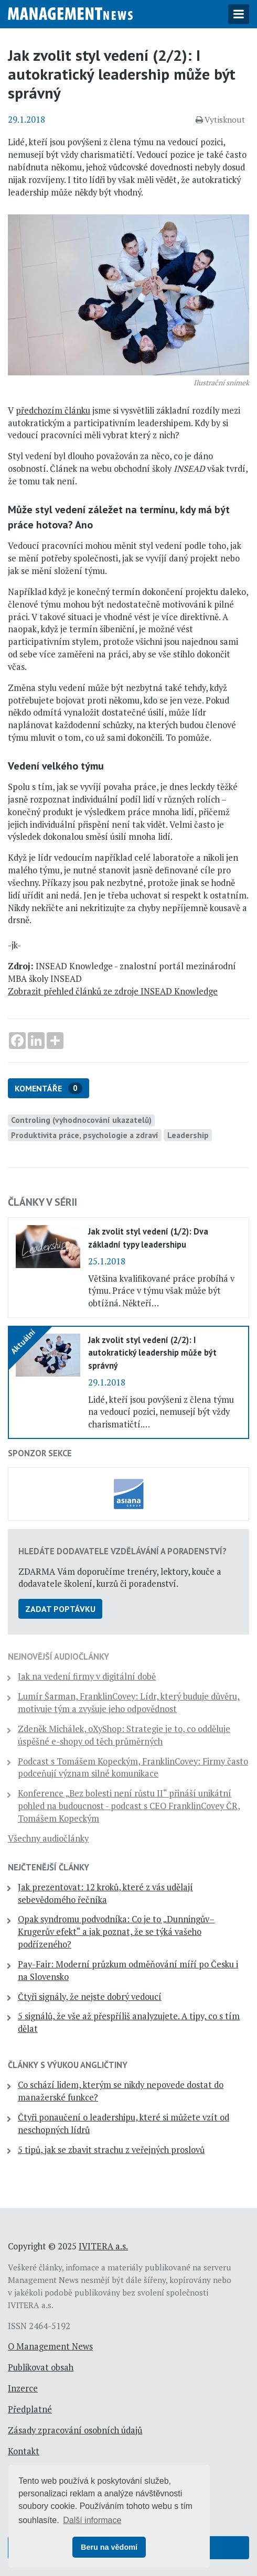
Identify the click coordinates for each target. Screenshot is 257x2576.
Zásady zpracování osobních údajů (75, 2430)
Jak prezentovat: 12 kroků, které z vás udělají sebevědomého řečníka (105, 1893)
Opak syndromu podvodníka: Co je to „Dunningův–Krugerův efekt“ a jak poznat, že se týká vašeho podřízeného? (116, 1931)
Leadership (188, 1135)
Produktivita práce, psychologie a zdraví (84, 1135)
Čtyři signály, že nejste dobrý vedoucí (90, 1997)
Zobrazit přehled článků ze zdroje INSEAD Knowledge (113, 991)
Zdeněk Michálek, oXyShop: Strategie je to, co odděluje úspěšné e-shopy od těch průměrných (124, 1735)
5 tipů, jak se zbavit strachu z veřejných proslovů (111, 2150)
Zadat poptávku (60, 1609)
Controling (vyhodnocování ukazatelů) (81, 1119)
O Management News (50, 2346)
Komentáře (48, 1089)
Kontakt (23, 2451)
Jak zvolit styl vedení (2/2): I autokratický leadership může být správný (152, 1352)
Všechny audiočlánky (48, 1838)
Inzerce (23, 2388)
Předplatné (30, 2409)
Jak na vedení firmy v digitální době (87, 1676)
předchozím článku (53, 410)
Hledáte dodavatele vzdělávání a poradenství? (122, 1551)
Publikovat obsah (40, 2367)
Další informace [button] (92, 2520)
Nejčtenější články (48, 1867)
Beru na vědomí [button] (109, 2547)
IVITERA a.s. (103, 2246)
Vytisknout (220, 119)
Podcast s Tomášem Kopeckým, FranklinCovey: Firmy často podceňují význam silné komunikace (133, 1768)
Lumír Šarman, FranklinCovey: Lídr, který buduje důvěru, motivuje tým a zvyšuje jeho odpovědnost (129, 1703)
